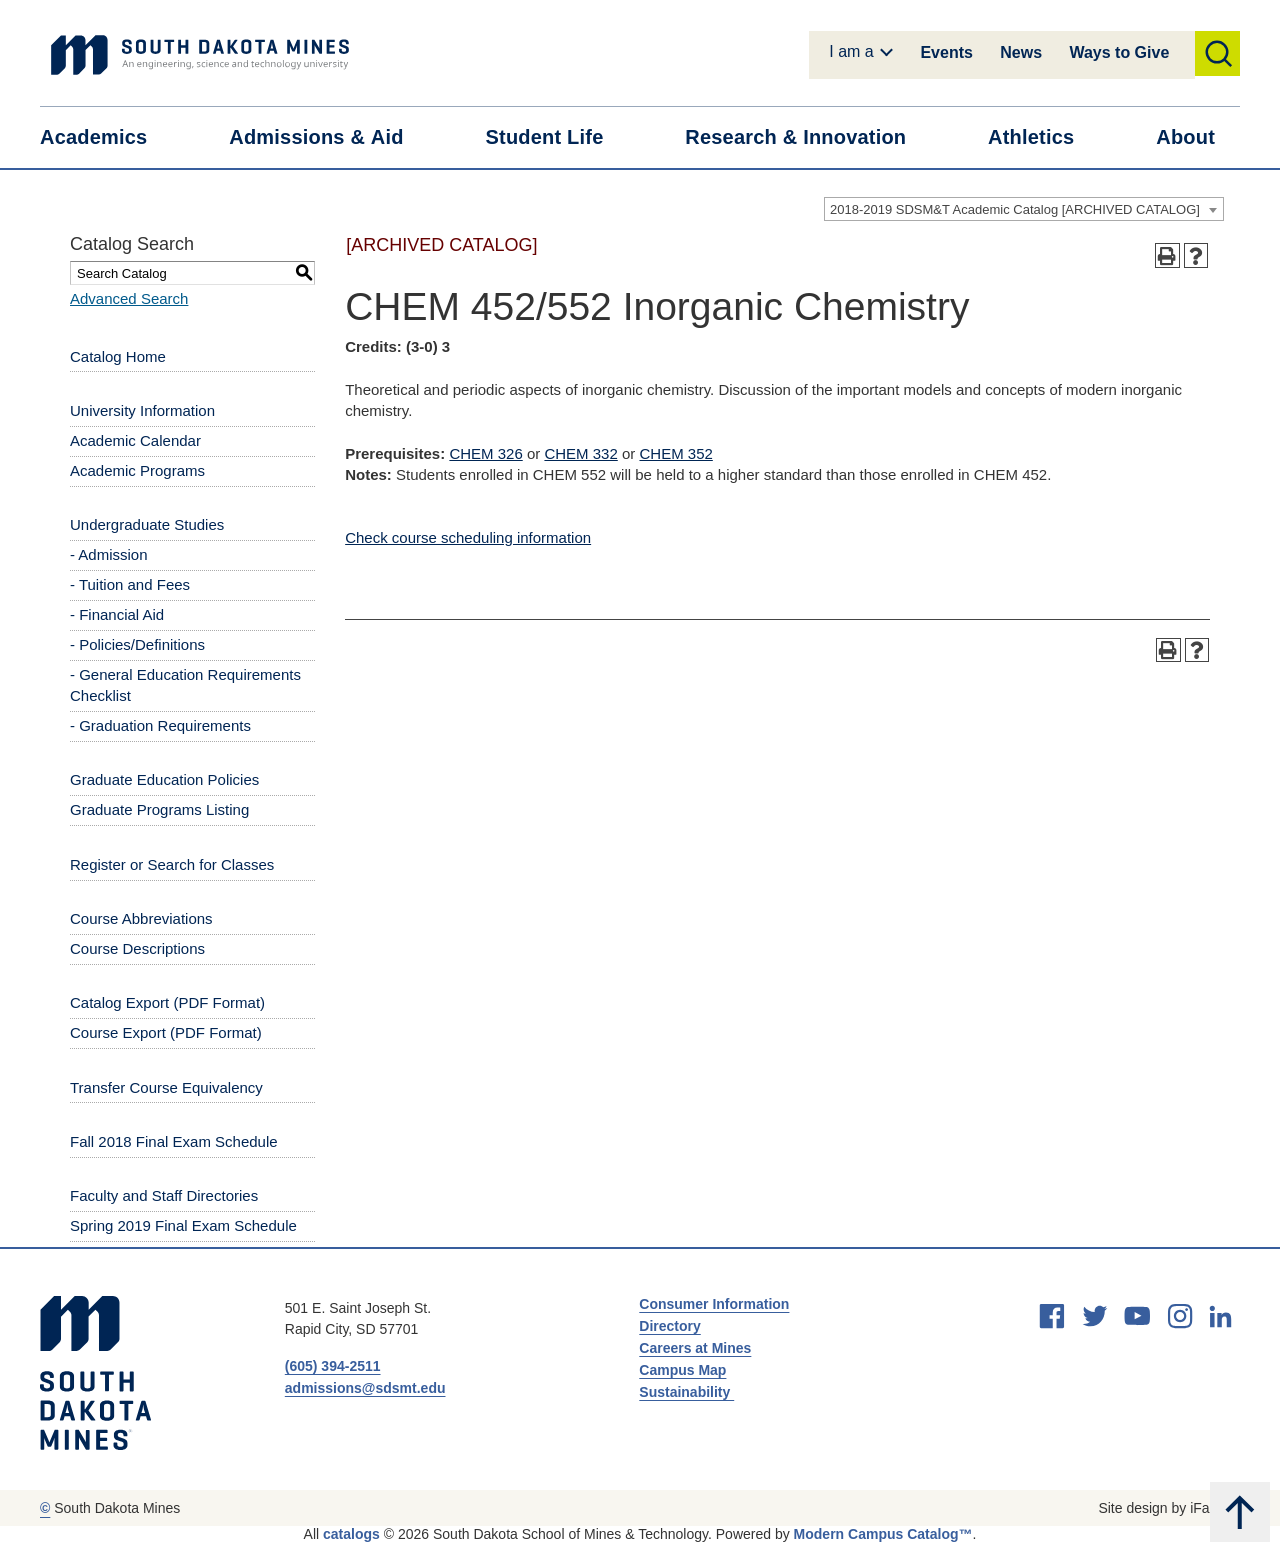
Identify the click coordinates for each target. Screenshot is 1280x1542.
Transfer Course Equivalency (166, 1087)
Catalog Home (118, 356)
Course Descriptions (137, 948)
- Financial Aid (117, 614)
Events (946, 52)
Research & (808, 137)
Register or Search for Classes (172, 864)
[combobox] (1024, 209)
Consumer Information (714, 1304)
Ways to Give (1119, 52)
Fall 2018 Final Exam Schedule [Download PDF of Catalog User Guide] (174, 1141)
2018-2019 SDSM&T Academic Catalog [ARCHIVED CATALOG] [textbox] (1015, 209)
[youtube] (1137, 1316)
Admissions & (328, 137)
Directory (669, 1326)
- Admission (109, 554)
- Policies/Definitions (137, 644)
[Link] (200, 55)
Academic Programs (137, 470)
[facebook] (1052, 1316)
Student (557, 137)
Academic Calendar (135, 440)
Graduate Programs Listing (159, 809)
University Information (142, 410)
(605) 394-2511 (333, 1366)
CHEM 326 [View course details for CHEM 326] (485, 453)
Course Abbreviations (141, 918)
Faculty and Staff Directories (164, 1195)
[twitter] (1095, 1316)
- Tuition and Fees (130, 584)
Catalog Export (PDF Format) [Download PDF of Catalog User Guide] (167, 1002)
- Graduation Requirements (160, 725)
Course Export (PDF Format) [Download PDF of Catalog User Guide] (166, 1032)
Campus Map (682, 1370)
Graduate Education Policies (164, 779)
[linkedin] (1220, 1316)
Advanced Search (129, 298)
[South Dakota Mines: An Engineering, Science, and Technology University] (95, 1373)
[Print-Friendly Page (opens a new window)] (1167, 255)
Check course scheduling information (468, 537)
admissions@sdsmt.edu (365, 1388)
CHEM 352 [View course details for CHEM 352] (675, 453)
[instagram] (1180, 1316)
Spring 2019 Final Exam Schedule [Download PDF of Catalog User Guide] (183, 1225)
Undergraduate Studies (147, 524)
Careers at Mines (695, 1348)
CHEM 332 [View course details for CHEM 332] (580, 453)
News (1021, 52)
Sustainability (686, 1392)
